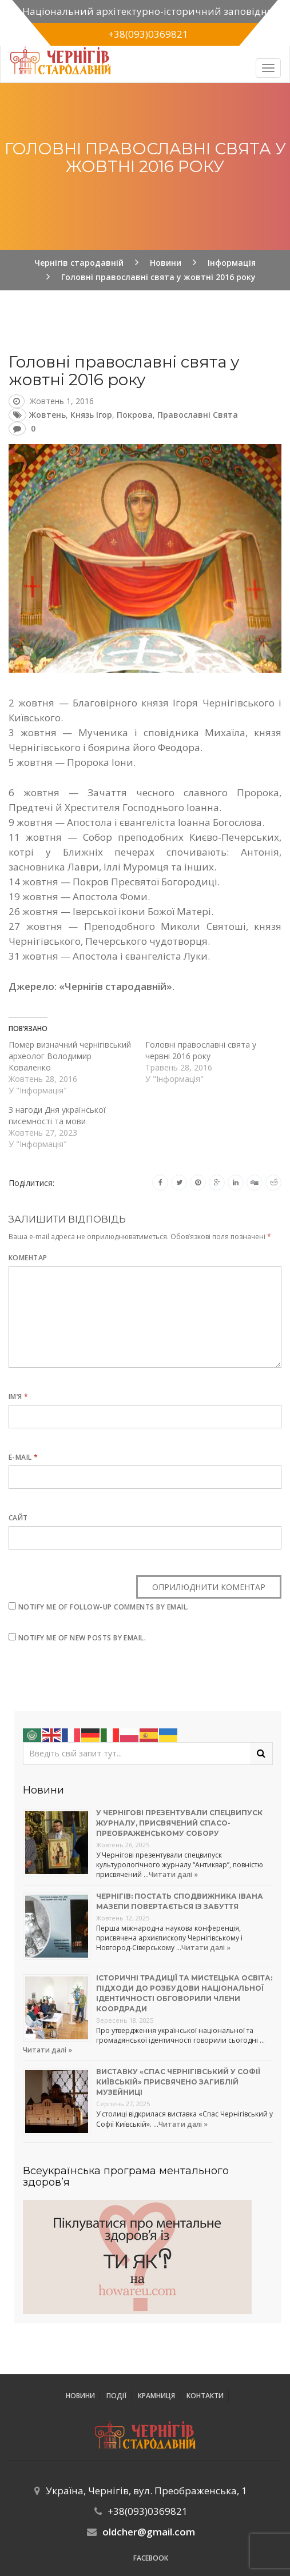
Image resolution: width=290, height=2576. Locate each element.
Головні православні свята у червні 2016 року (200, 1050)
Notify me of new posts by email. (82, 1638)
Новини (80, 2396)
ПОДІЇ (116, 2396)
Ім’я (19, 1396)
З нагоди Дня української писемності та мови (57, 1115)
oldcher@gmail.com (148, 2531)
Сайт (18, 1518)
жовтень (47, 414)
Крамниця (156, 2396)
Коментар (28, 1258)
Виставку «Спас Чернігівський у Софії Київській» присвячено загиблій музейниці (178, 2081)
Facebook (150, 2558)
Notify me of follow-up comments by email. (103, 1607)
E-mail (23, 1457)
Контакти (205, 2396)
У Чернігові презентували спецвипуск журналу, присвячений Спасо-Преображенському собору (179, 1823)
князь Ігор (91, 414)
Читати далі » (173, 1874)
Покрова (135, 414)
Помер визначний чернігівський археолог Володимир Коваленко (70, 1056)
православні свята (197, 414)
